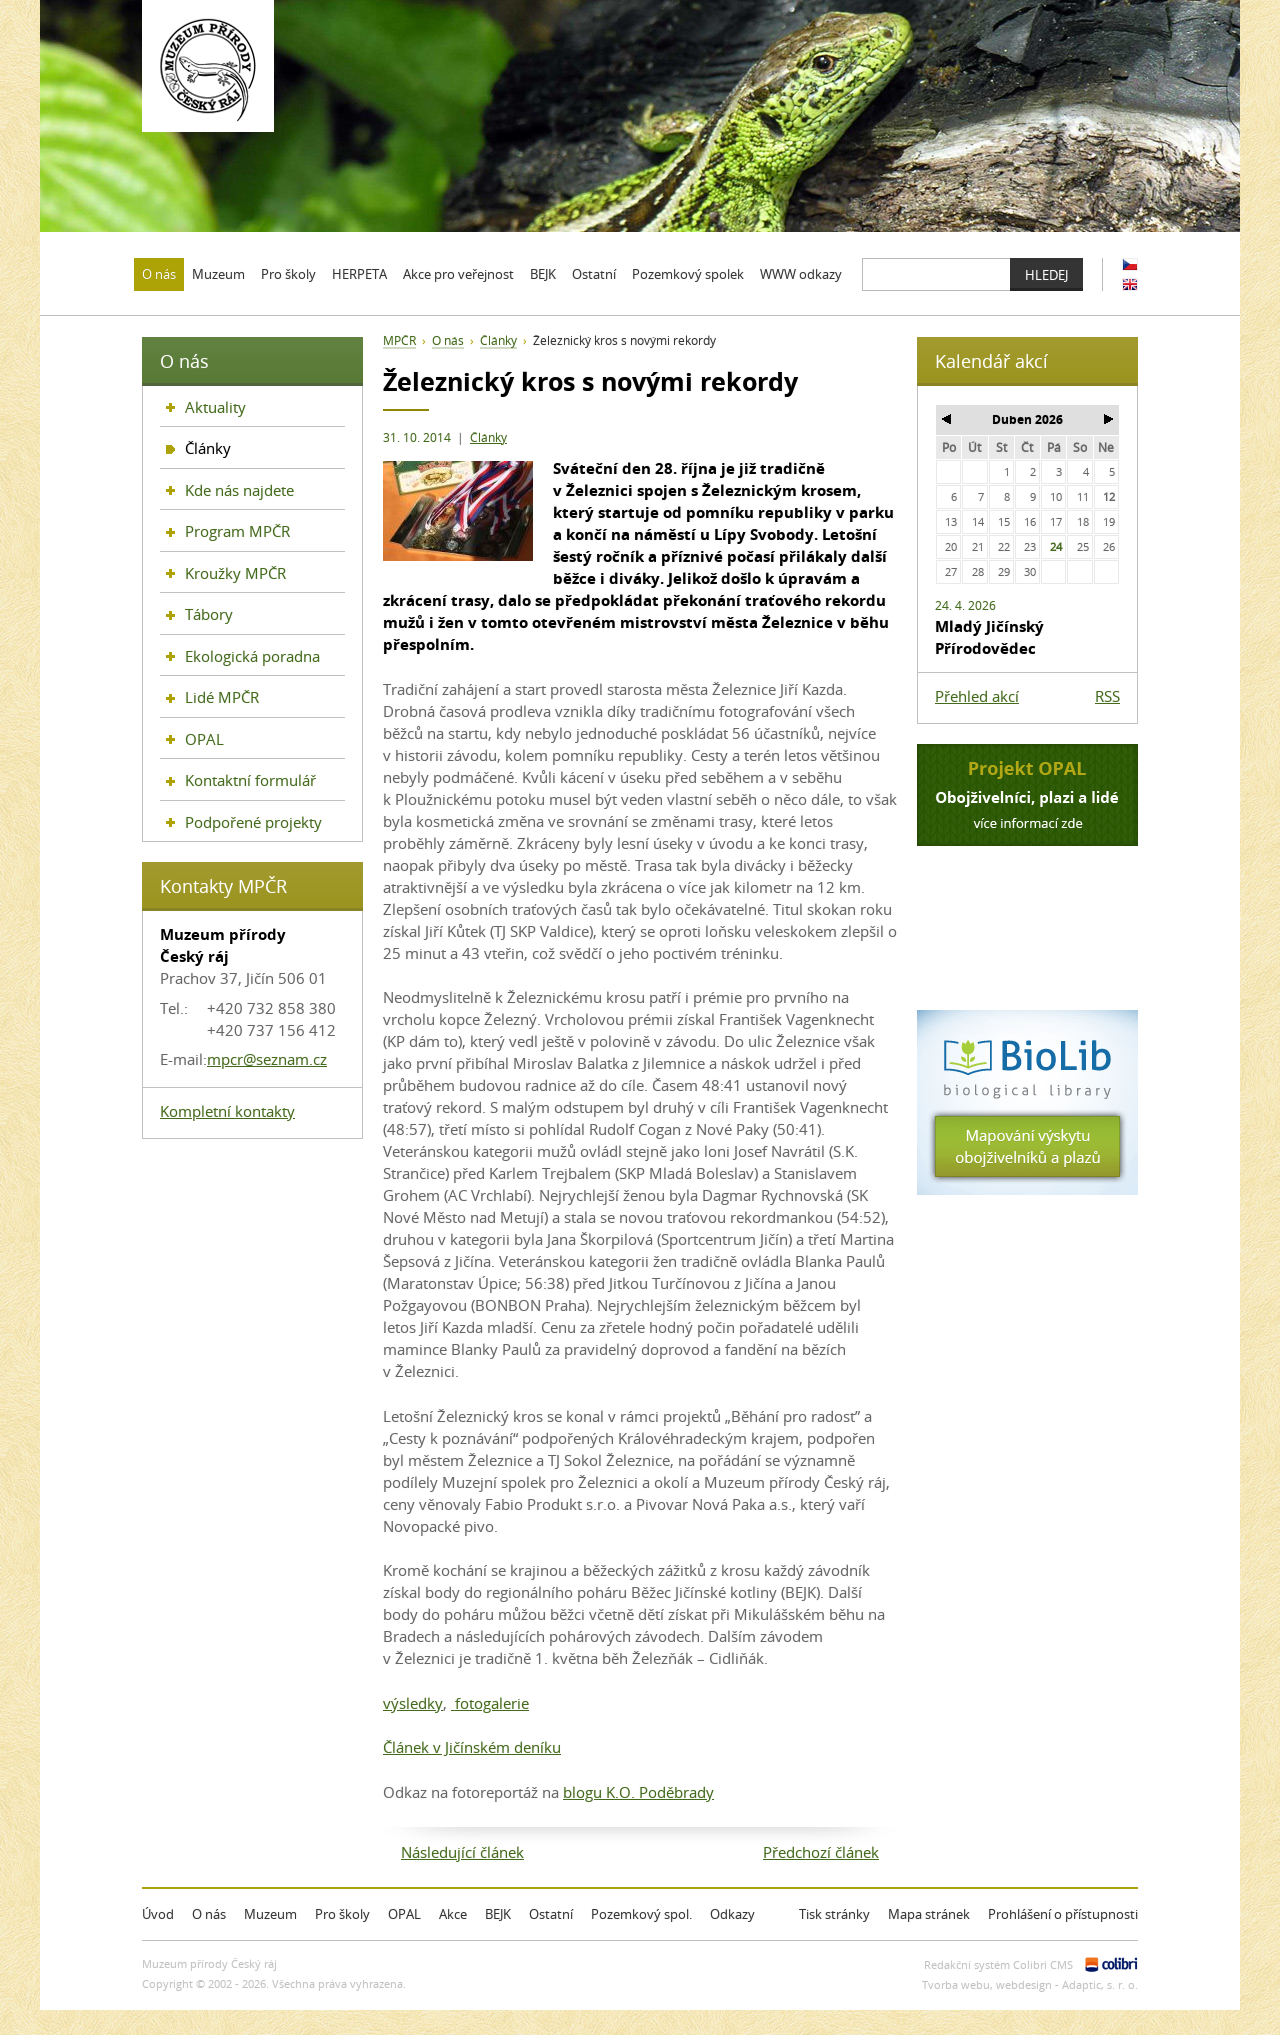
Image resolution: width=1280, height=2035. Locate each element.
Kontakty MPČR (223, 886)
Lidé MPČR (222, 697)
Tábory (209, 614)
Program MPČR (237, 531)
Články (488, 437)
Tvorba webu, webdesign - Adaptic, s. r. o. (1030, 1984)
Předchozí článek (821, 1852)
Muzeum (270, 1914)
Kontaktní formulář (250, 780)
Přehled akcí (977, 696)
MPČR (399, 340)
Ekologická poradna (252, 656)
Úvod (158, 1914)
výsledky (413, 1703)
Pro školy (342, 1914)
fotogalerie (490, 1703)
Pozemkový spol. (641, 1914)
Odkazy (732, 1914)
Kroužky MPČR (235, 573)
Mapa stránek (929, 1914)
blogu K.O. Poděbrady (638, 1792)
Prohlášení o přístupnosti (1063, 1914)
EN (1130, 284)
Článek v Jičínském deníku (472, 1747)
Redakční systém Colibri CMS (998, 1964)
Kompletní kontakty (227, 1111)
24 (1056, 546)
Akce (453, 1914)
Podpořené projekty (253, 822)
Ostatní (551, 1914)
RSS (1107, 696)
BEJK (498, 1914)
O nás (448, 340)
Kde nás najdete (239, 490)
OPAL (204, 739)
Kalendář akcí (991, 361)
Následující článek (462, 1852)
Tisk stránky (834, 1914)
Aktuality (215, 407)
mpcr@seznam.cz (267, 1059)
